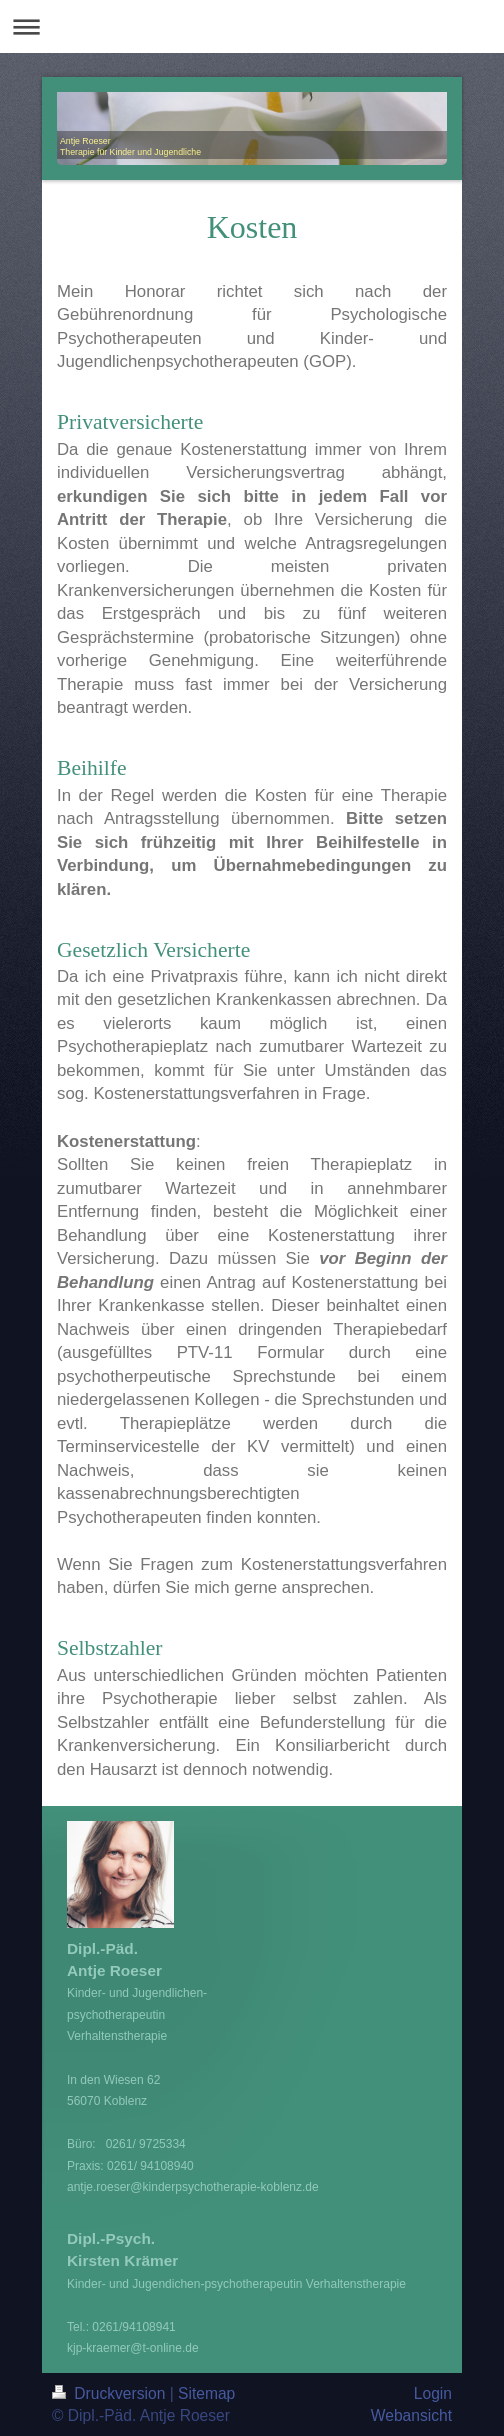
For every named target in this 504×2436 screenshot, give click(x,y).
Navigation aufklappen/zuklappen (252, 26)
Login (433, 2393)
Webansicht (411, 2415)
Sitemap (206, 2393)
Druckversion (111, 2393)
